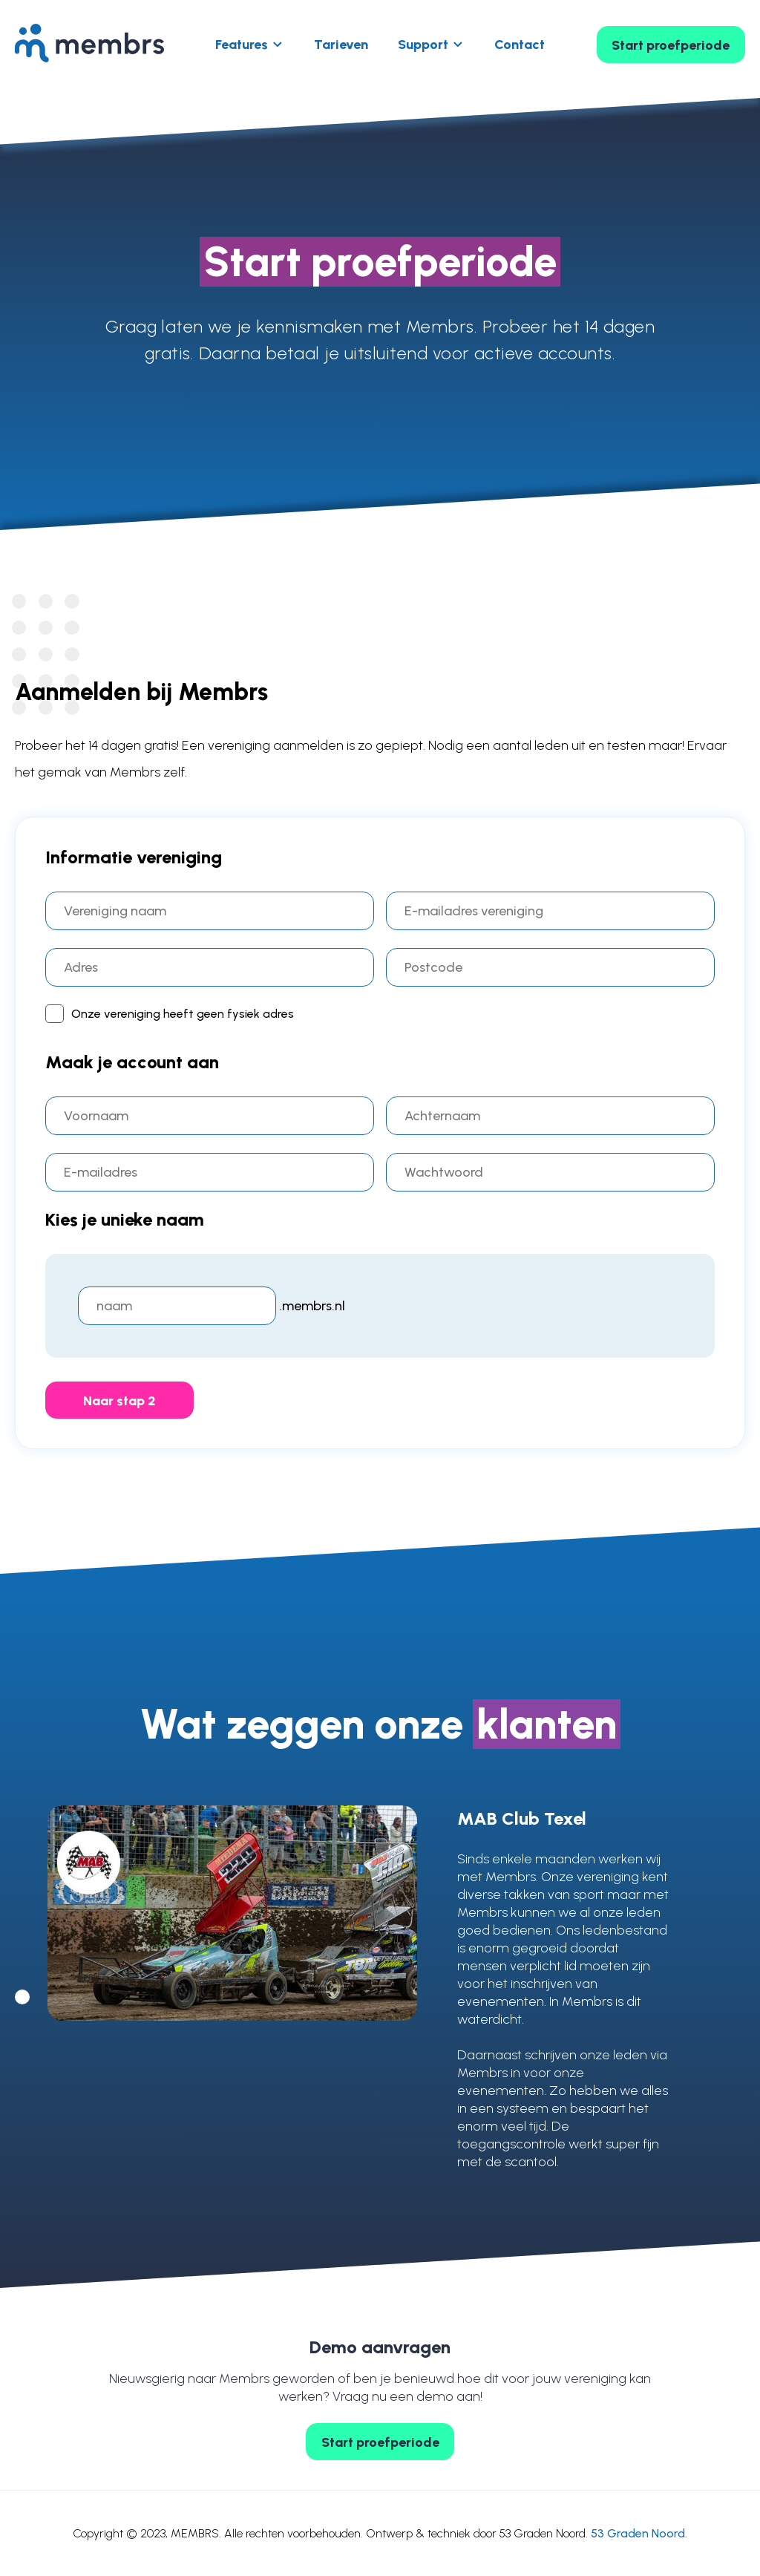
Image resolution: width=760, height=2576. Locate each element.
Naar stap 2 (119, 1401)
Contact (519, 44)
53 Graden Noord (638, 2533)
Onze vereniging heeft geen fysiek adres (169, 1012)
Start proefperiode (671, 45)
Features (241, 44)
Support (423, 44)
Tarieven (341, 44)
